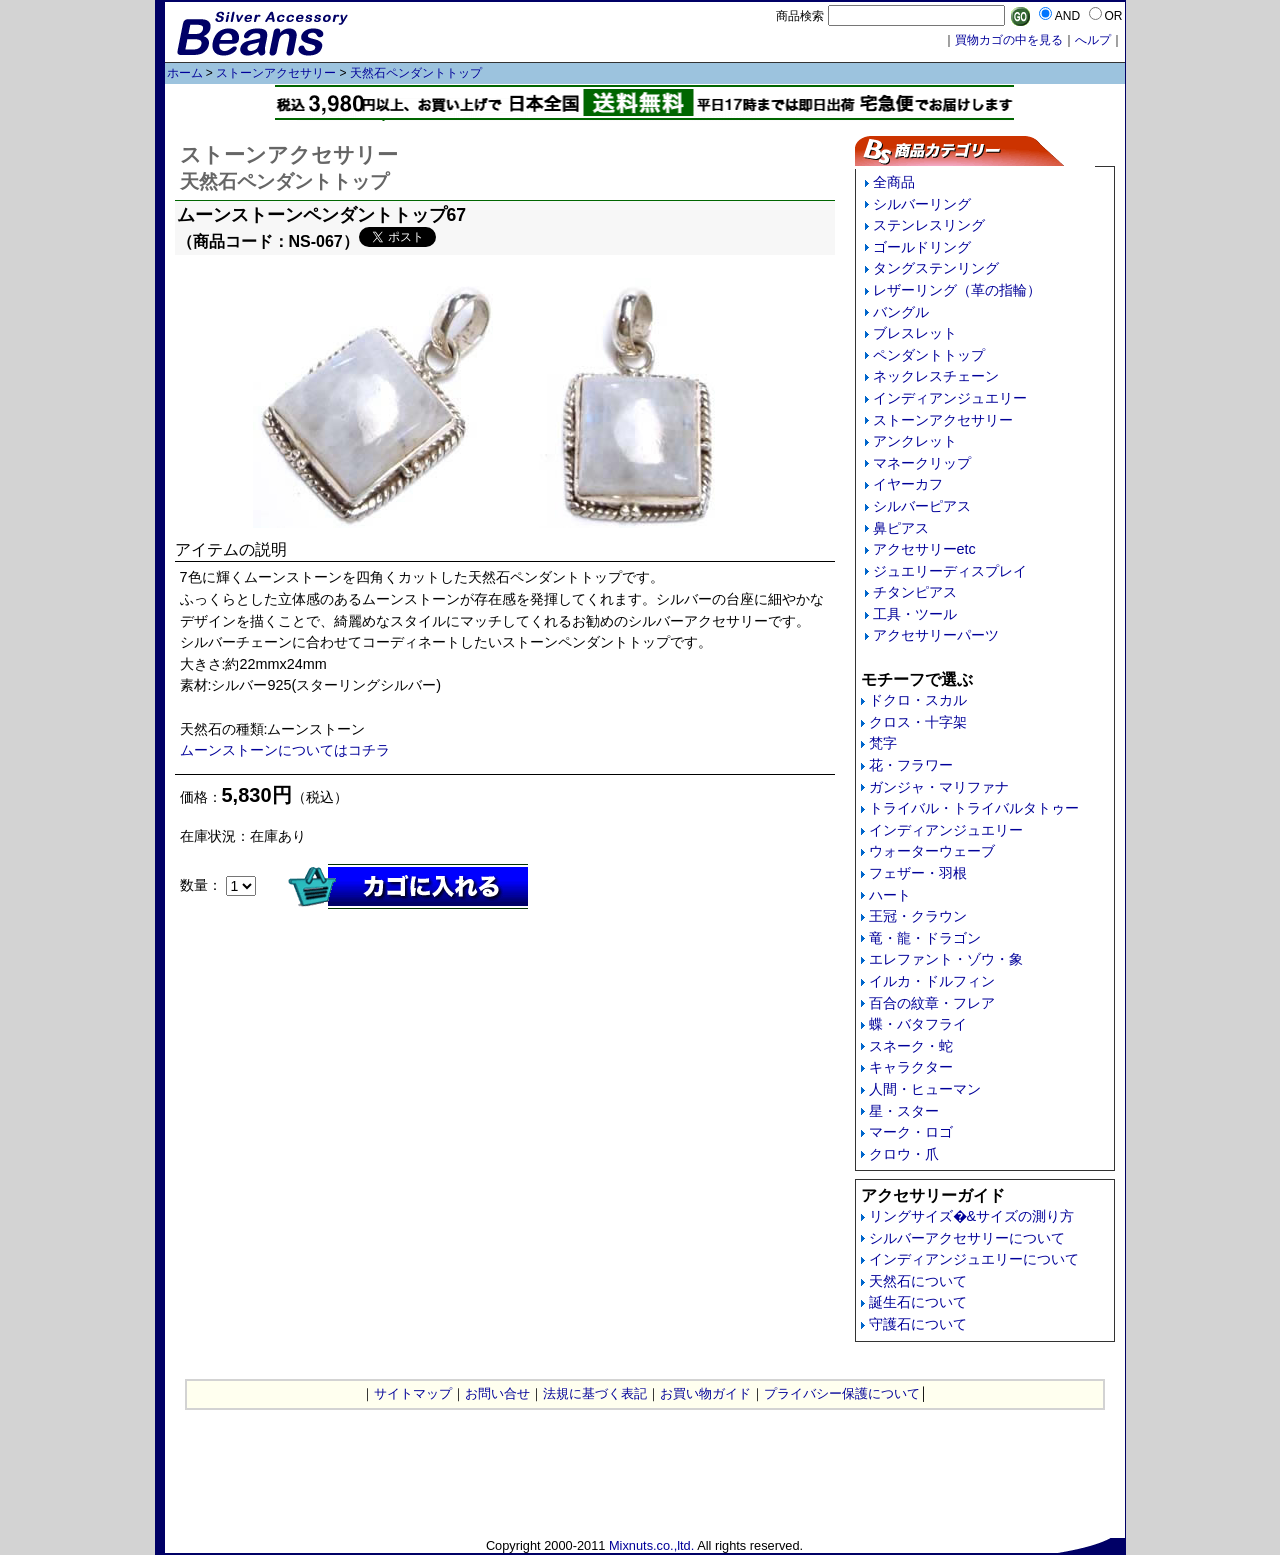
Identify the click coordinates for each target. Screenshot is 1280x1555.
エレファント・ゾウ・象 (946, 959)
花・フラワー (911, 765)
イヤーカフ (908, 484)
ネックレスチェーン (936, 376)
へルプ (1093, 40)
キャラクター (911, 1067)
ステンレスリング (929, 225)
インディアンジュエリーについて (974, 1259)
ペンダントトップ (929, 355)
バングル (901, 312)
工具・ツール (915, 614)
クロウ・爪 (904, 1154)
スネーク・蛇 (911, 1046)
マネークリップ (922, 463)
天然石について (918, 1281)
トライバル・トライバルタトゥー (974, 808)
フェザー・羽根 (918, 873)
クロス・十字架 (918, 722)
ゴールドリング (922, 247)
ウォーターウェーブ (932, 851)
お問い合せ (497, 1393)
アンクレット (915, 441)
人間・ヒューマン (925, 1089)
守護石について (918, 1324)
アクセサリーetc (924, 549)
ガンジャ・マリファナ (939, 787)
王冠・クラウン (918, 916)
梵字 (883, 743)
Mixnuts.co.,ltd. (651, 1545)
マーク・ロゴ (911, 1132)
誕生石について (918, 1302)
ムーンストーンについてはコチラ (285, 750)
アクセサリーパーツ (936, 635)
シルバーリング (922, 204)
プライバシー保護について (842, 1393)
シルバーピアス (922, 506)
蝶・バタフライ (918, 1024)
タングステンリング (936, 268)
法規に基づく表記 (595, 1393)
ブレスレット (915, 333)
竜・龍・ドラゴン (925, 938)
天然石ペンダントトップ (416, 73)
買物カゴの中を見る (1009, 40)
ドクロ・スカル (918, 700)
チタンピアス (915, 592)
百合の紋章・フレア (932, 1003)
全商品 (894, 182)
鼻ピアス (901, 528)
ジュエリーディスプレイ (950, 571)
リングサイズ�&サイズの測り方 (972, 1216)
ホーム (185, 73)
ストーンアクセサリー (276, 73)
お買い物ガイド (705, 1393)
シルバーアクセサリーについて (967, 1238)
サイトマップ (413, 1393)
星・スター (904, 1111)
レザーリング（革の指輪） (957, 290)
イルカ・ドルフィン (932, 981)
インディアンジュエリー (950, 398)
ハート (890, 895)
